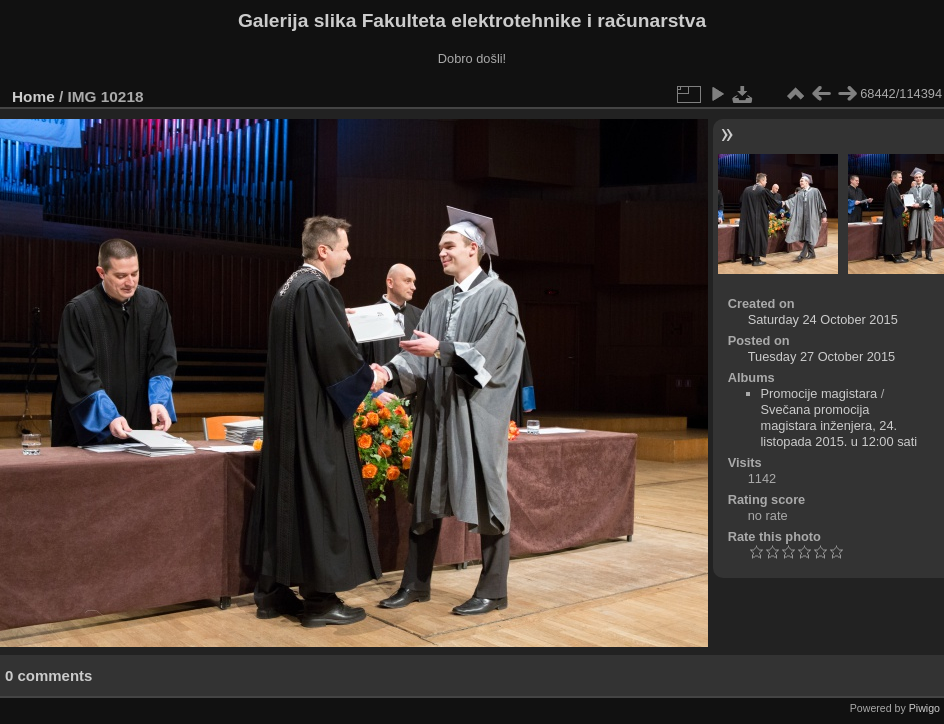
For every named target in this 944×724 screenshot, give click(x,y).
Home (33, 96)
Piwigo (924, 708)
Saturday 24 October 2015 (823, 319)
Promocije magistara (819, 393)
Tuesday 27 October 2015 (822, 356)
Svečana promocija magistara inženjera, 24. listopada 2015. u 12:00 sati (839, 425)
